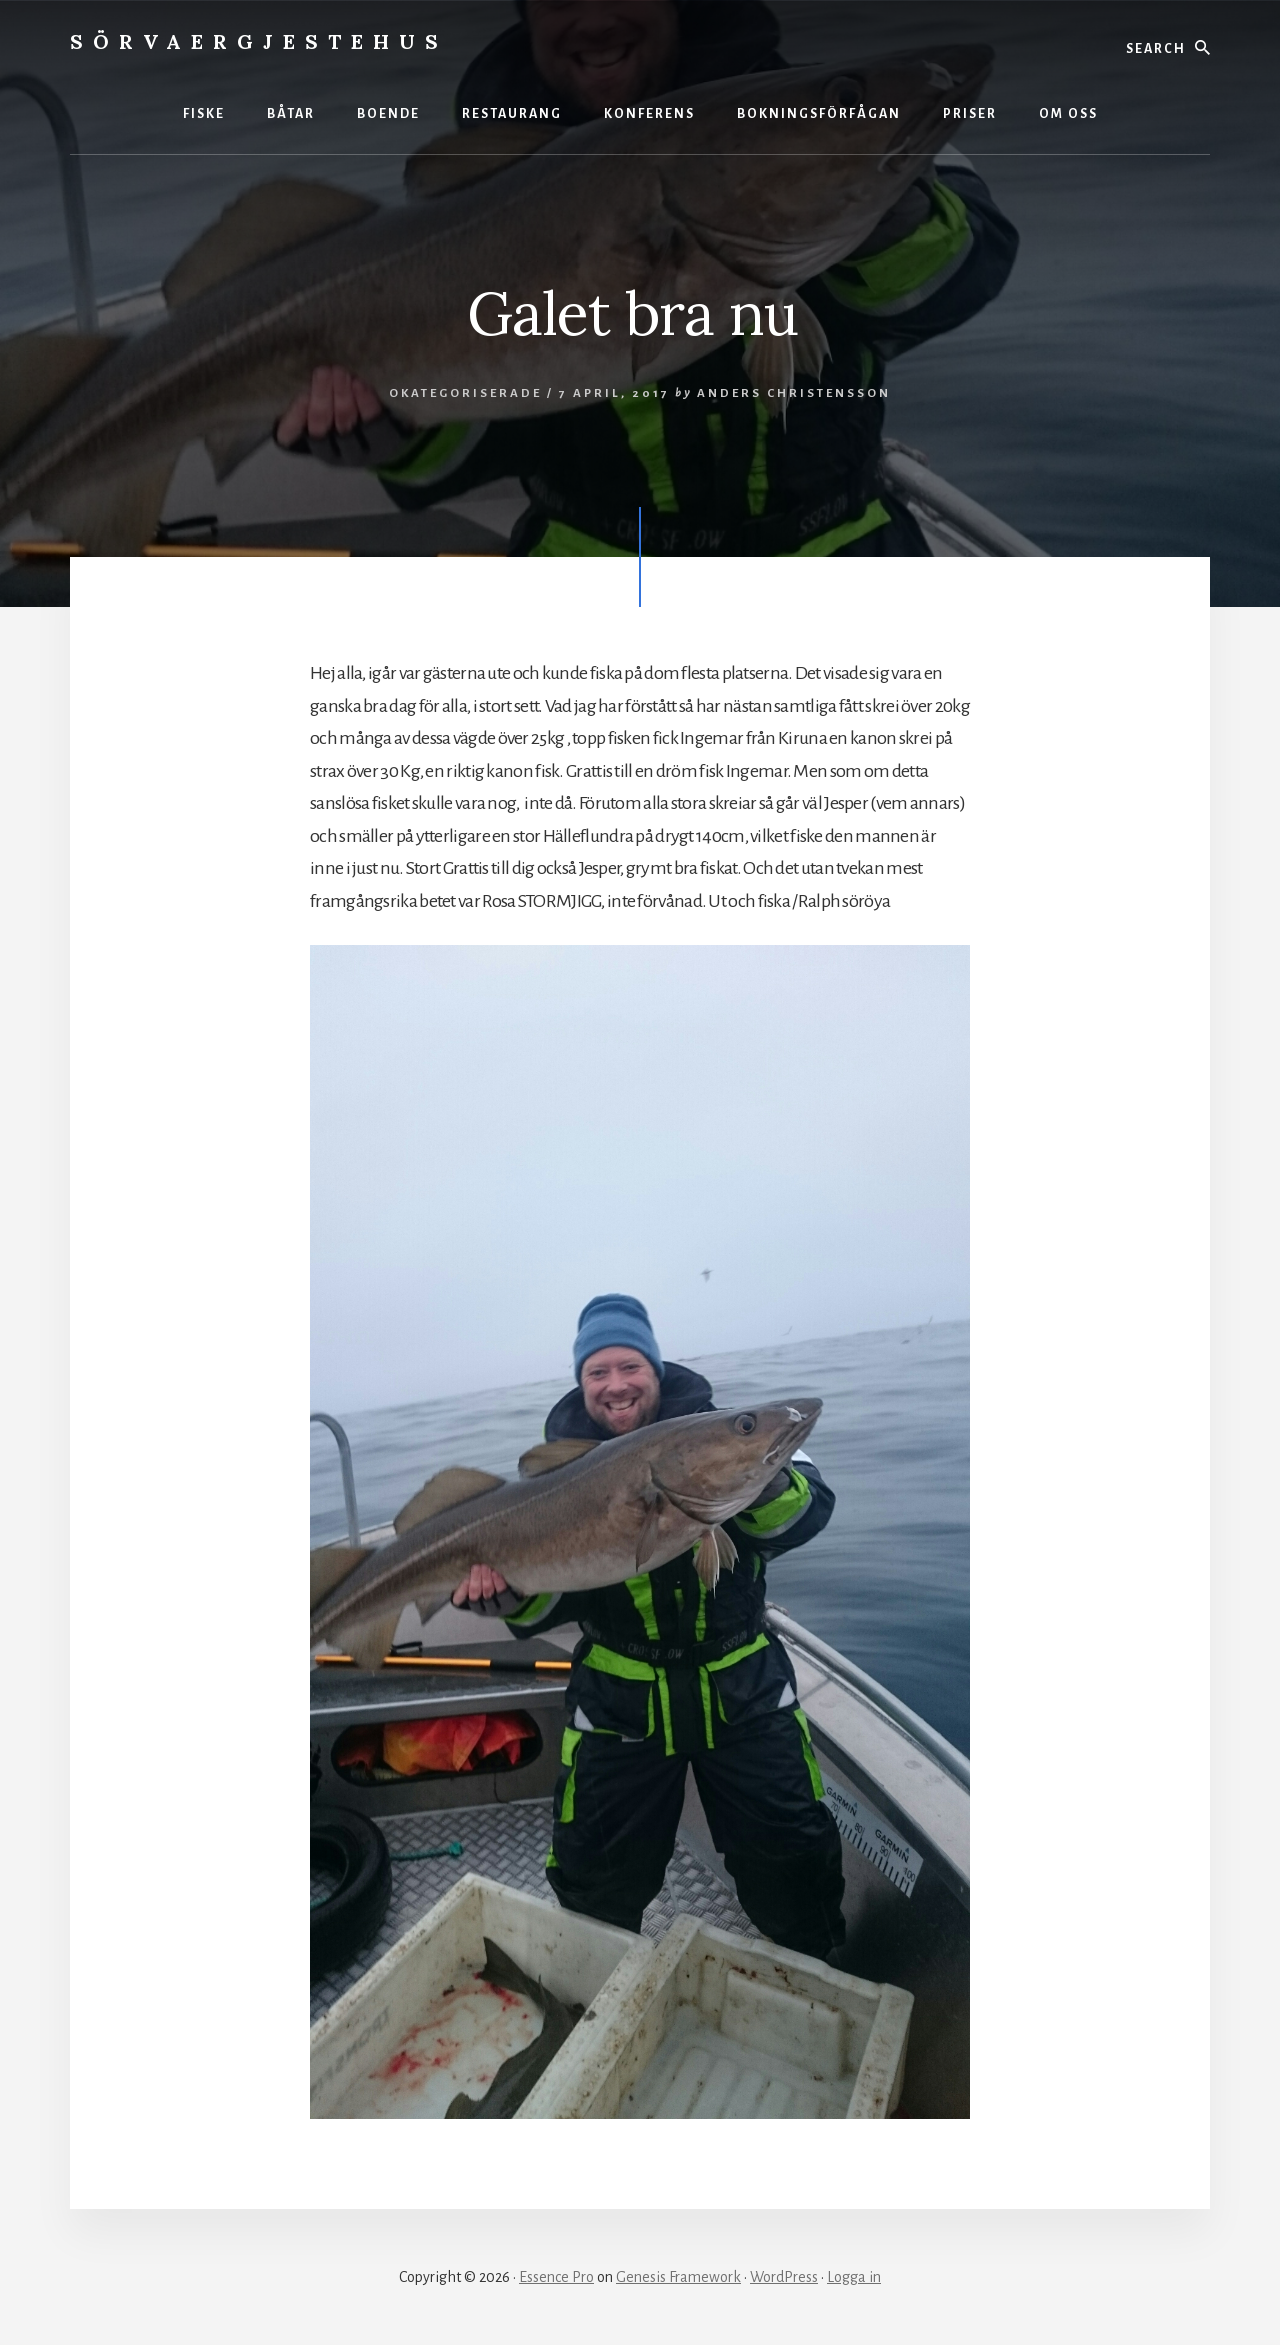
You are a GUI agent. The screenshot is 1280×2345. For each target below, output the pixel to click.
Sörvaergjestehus (259, 41)
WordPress (784, 2277)
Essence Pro (556, 2277)
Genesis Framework (678, 2277)
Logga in (854, 2277)
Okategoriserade (465, 393)
